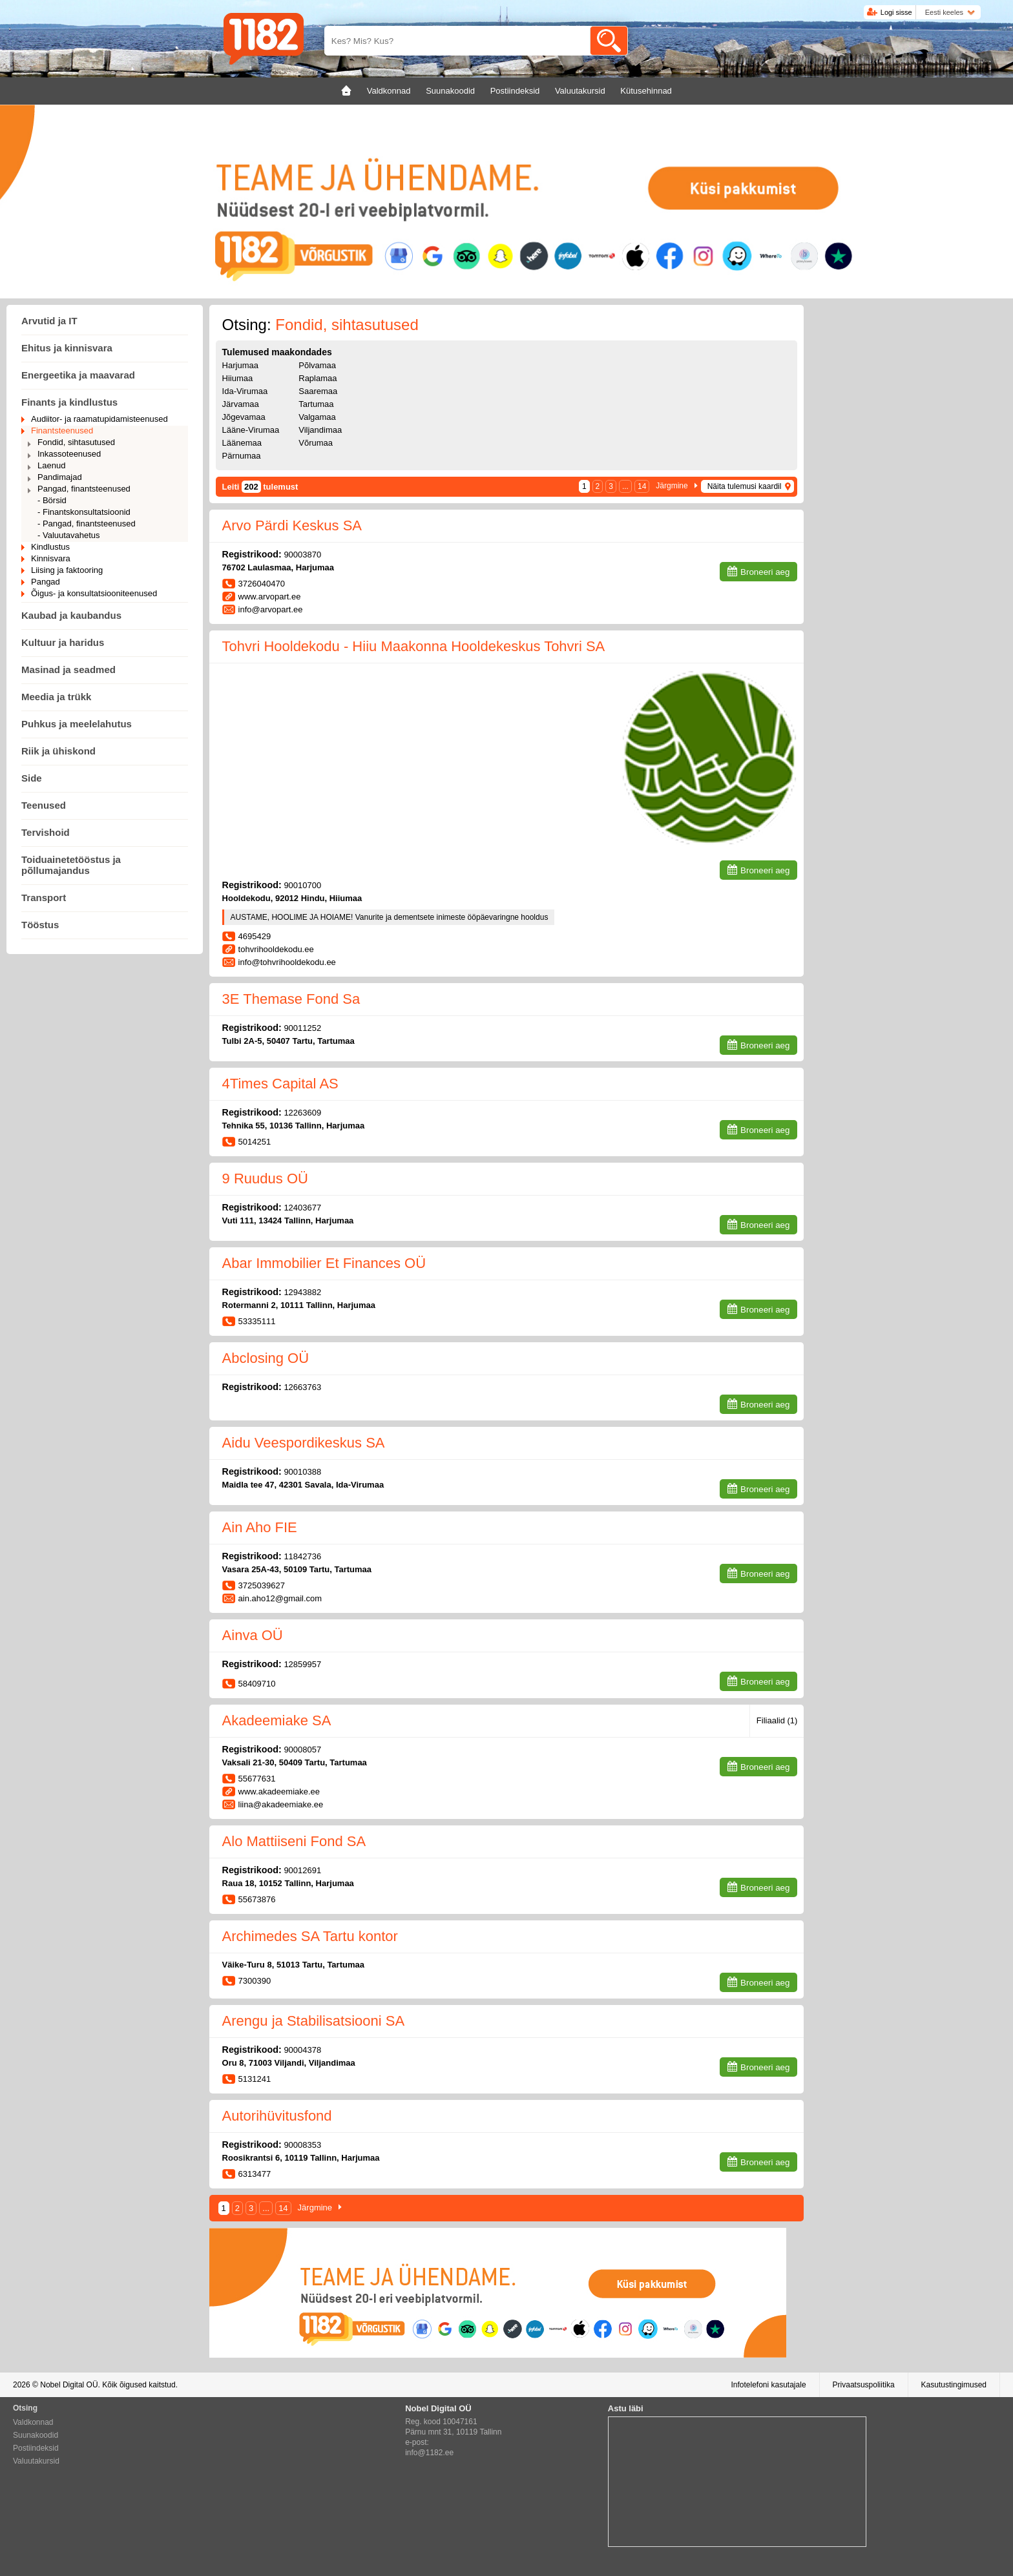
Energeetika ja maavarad (78, 374)
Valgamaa (317, 417)
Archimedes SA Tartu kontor (310, 1936)
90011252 (302, 1028)
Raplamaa (317, 378)
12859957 (302, 1664)
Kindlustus (50, 547)
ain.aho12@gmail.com (280, 1598)
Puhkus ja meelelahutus (76, 723)
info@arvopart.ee (270, 609)
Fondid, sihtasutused (76, 442)
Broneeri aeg (764, 572)
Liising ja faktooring (67, 570)
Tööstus (40, 924)
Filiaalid (777, 1720)
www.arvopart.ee (269, 596)
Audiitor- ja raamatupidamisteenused (99, 419)
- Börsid (52, 500)
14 (642, 486)
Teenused (43, 805)
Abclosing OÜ (265, 1358)
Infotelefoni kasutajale (768, 2384)
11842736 (302, 1556)
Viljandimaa (320, 430)
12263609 (302, 1112)
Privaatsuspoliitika (864, 2384)
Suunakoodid (35, 2435)
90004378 (302, 2050)
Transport (43, 897)
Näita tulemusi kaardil (744, 486)
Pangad (45, 582)
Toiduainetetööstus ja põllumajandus (71, 865)
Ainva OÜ (252, 1635)
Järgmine (671, 485)
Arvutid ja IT (49, 320)
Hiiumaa (237, 378)
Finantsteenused (62, 430)
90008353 (302, 2145)
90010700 (302, 885)
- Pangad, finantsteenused (86, 523)
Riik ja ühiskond (58, 750)
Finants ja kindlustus (69, 402)
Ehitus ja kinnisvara (66, 347)
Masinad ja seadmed (68, 669)
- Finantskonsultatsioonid (84, 512)
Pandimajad (59, 477)
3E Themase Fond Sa (291, 999)
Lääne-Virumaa (251, 430)
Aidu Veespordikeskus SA (303, 1443)
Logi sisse (896, 12)
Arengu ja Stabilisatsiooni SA (313, 2021)
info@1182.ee (429, 2452)
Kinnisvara (50, 558)
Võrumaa (315, 443)
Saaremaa (317, 391)
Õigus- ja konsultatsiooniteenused (94, 593)
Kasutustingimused (954, 2384)
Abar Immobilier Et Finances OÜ (324, 1263)
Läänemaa (242, 443)
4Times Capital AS (280, 1083)
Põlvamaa (317, 365)
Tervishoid (45, 832)
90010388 (302, 1472)
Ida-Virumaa (245, 391)
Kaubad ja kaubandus (71, 615)
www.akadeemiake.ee (279, 1791)
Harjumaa (240, 365)
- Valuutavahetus (68, 535)
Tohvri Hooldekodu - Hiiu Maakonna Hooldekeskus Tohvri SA (413, 646)
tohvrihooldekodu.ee (276, 949)
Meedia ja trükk (56, 696)
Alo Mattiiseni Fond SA (294, 1841)
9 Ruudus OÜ (265, 1178)
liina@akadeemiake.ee (281, 1804)
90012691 (302, 1870)
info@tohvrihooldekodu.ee (287, 962)
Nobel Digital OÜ (69, 2384)
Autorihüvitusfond (277, 2116)
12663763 (302, 1387)
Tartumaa (315, 404)
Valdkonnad (33, 2422)
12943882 (302, 1292)
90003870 (302, 554)
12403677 (302, 1207)
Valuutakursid (36, 2461)
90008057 (302, 1749)
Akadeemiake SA (276, 1720)
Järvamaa (240, 404)
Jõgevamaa (244, 417)
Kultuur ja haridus (62, 642)
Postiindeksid (36, 2448)
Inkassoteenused (69, 454)
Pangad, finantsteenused (84, 488)
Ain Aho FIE (259, 1527)
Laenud (51, 465)
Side (31, 778)
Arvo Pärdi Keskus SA (292, 525)
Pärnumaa (241, 456)
